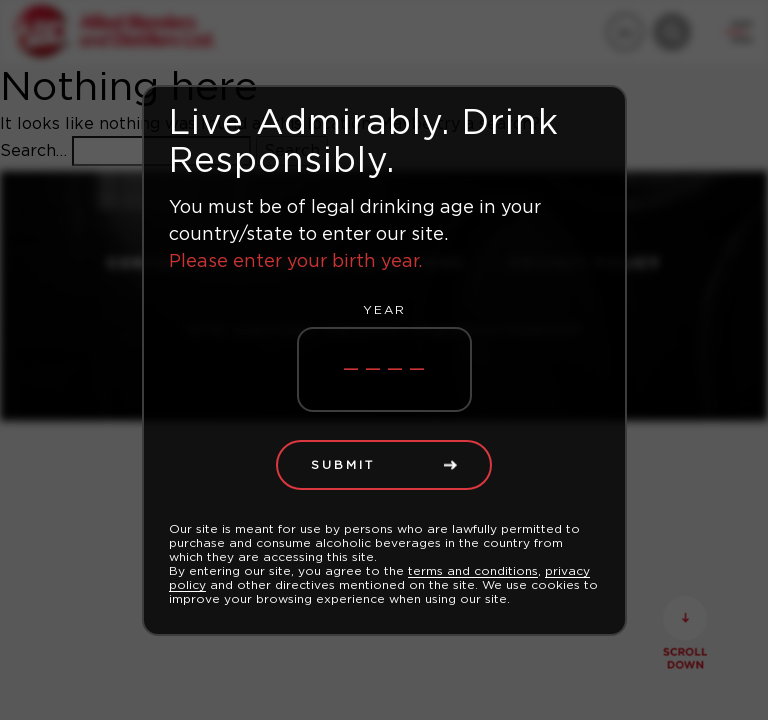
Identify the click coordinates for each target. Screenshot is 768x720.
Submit (343, 465)
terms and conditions (473, 571)
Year (384, 310)
